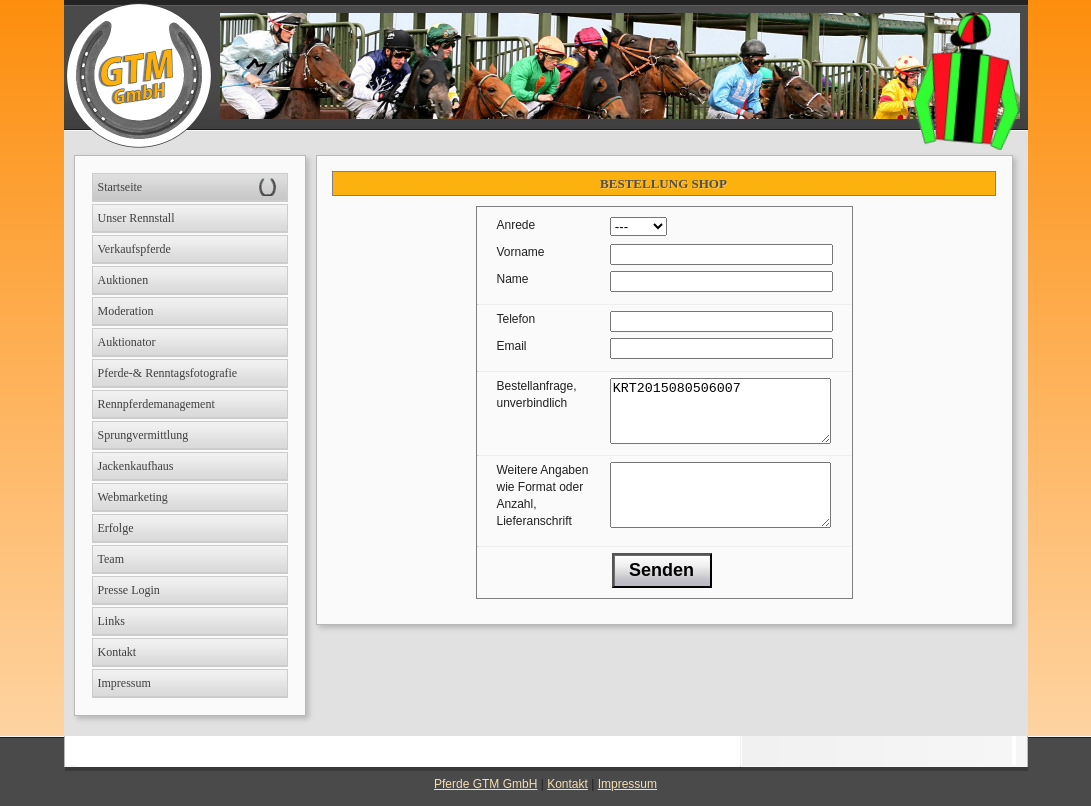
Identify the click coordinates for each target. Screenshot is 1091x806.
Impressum (627, 784)
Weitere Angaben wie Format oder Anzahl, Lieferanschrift (543, 507)
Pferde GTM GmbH (485, 784)
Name (513, 279)
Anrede (516, 225)
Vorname (521, 252)
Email (512, 346)
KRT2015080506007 (720, 417)
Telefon (516, 319)
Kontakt (567, 784)
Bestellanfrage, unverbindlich (537, 394)
